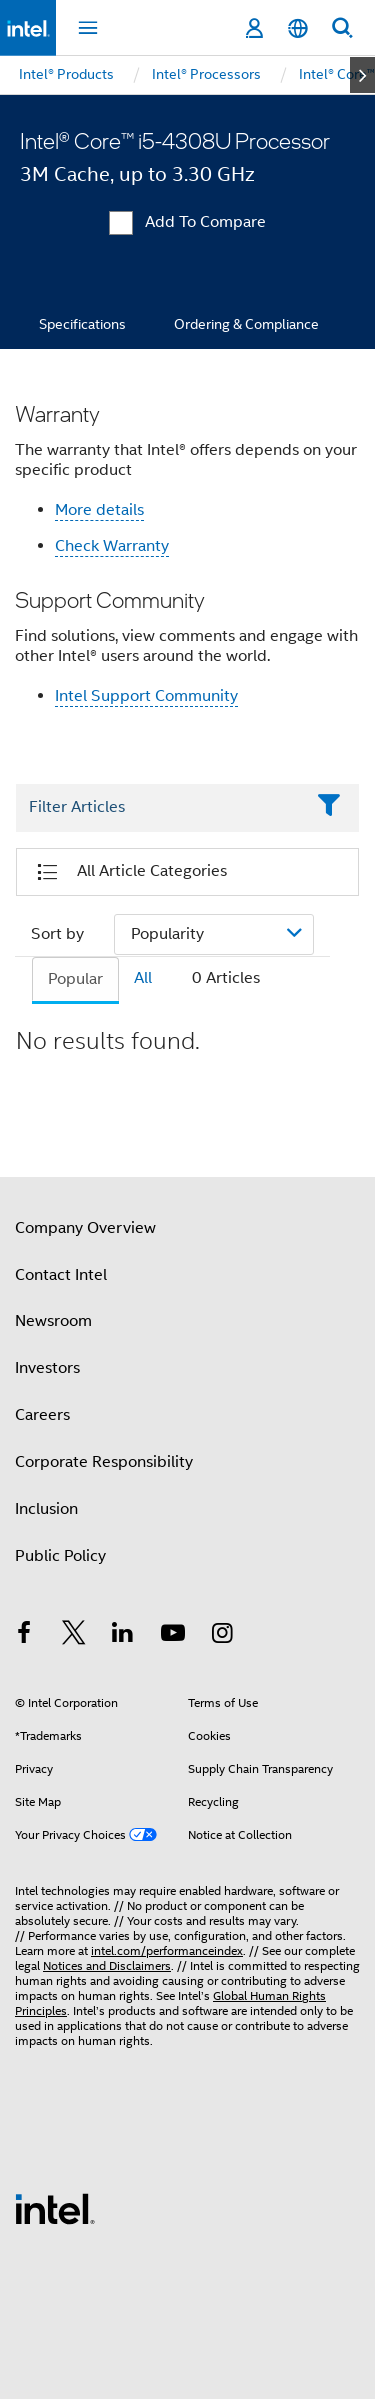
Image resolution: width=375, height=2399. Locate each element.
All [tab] (143, 978)
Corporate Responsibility (104, 1462)
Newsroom (53, 1321)
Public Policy (60, 1556)
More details (99, 510)
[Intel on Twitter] (74, 1636)
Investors (47, 1368)
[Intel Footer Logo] (55, 2208)
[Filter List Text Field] (160, 808)
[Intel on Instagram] (222, 1636)
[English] (298, 28)
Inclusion (46, 1509)
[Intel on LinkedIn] (123, 1636)
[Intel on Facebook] (24, 1636)
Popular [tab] (75, 979)
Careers (42, 1415)
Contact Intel (61, 1275)
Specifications (82, 324)
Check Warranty (112, 546)
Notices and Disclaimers (107, 1965)
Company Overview (85, 1228)
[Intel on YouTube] (173, 1636)
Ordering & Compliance (246, 324)
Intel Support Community (146, 696)
